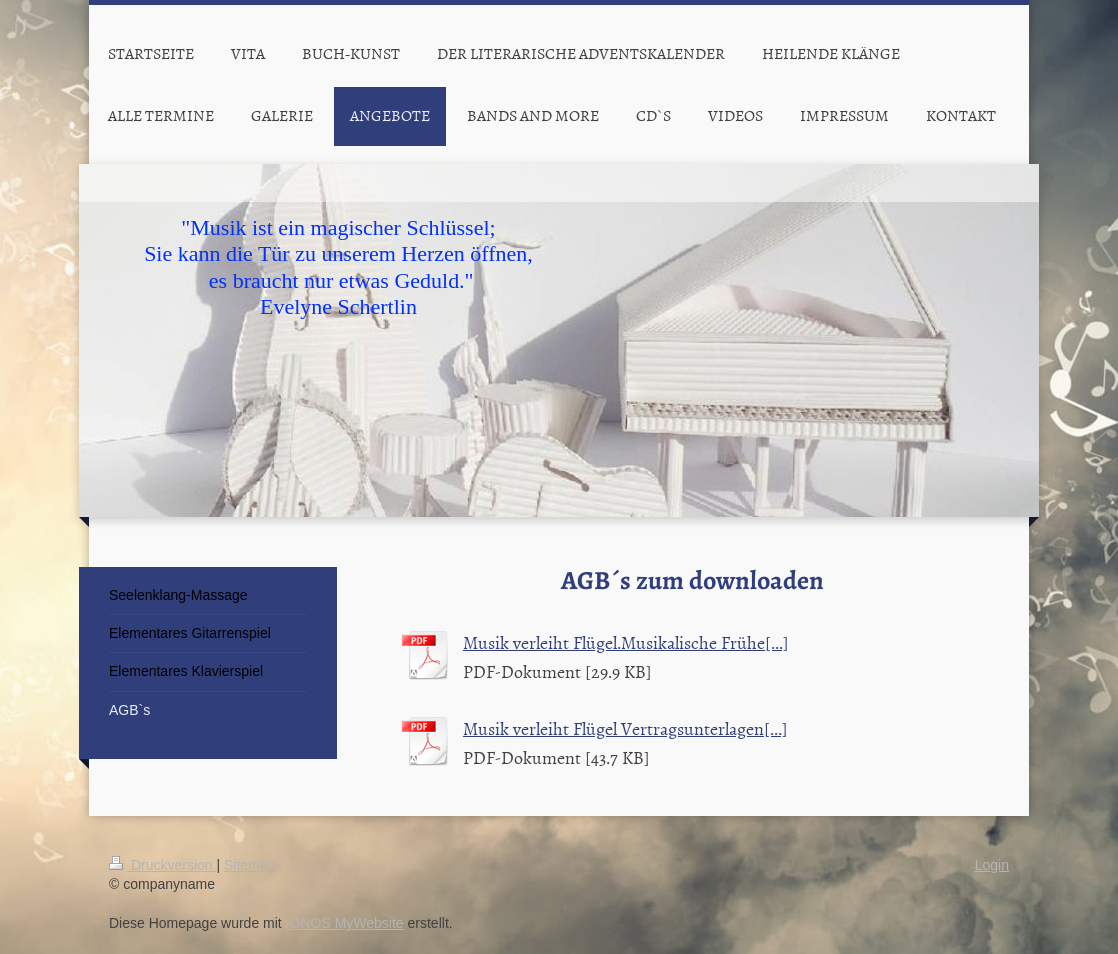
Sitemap (249, 865)
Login (992, 865)
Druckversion (162, 865)
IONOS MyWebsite (345, 923)
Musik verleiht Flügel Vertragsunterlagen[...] (625, 728)
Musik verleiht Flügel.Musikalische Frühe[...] (626, 642)
